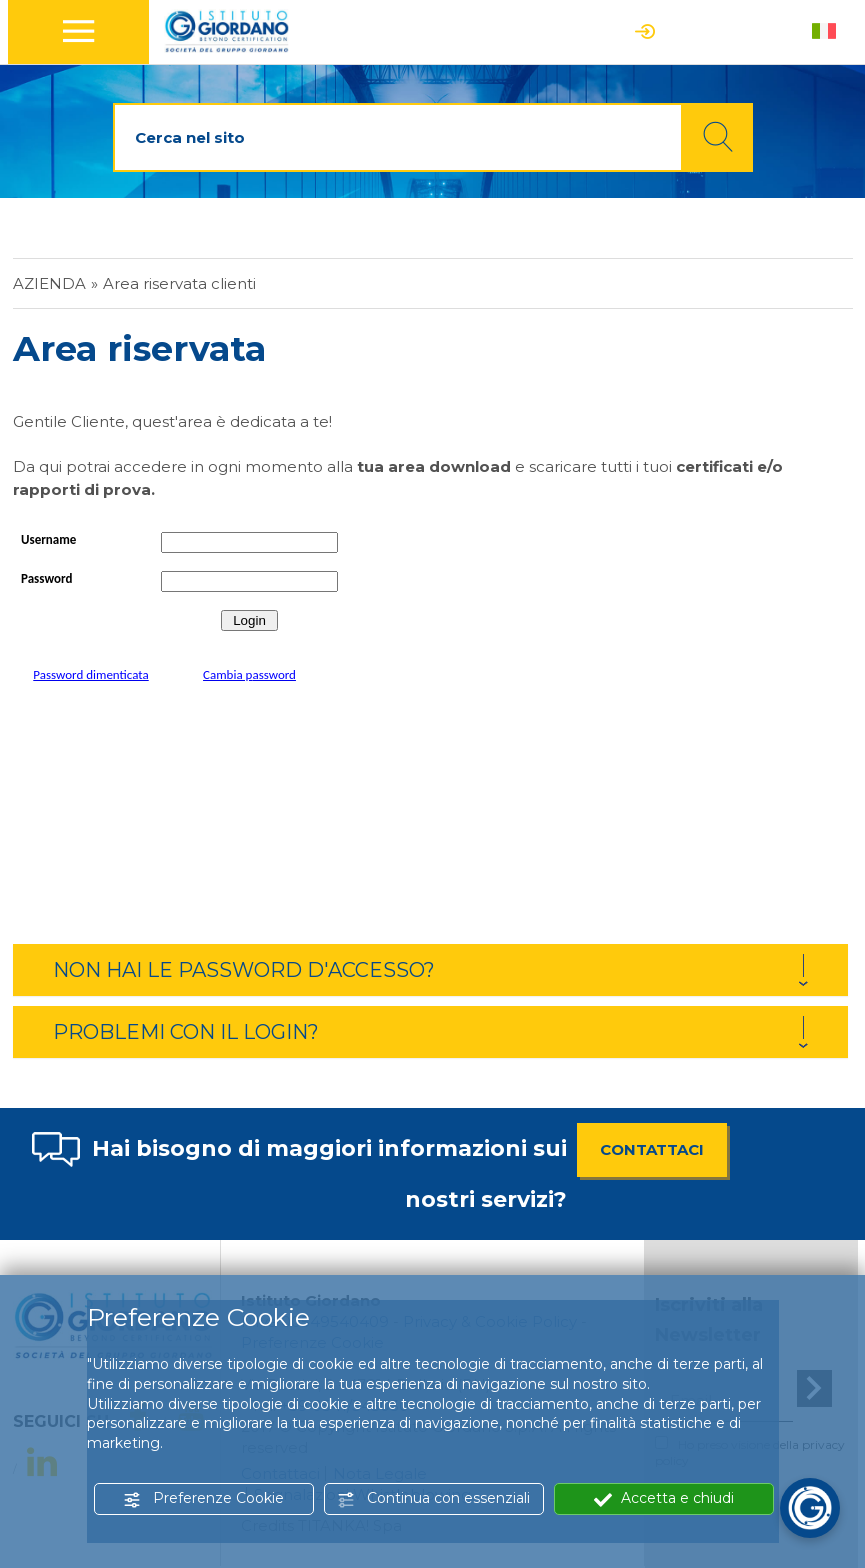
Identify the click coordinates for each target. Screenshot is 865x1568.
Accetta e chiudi (664, 1498)
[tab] (430, 970)
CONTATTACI (652, 1149)
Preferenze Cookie (203, 1498)
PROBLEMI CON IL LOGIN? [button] (186, 1032)
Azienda (49, 283)
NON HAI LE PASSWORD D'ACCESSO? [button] (244, 970)
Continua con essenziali (433, 1498)
